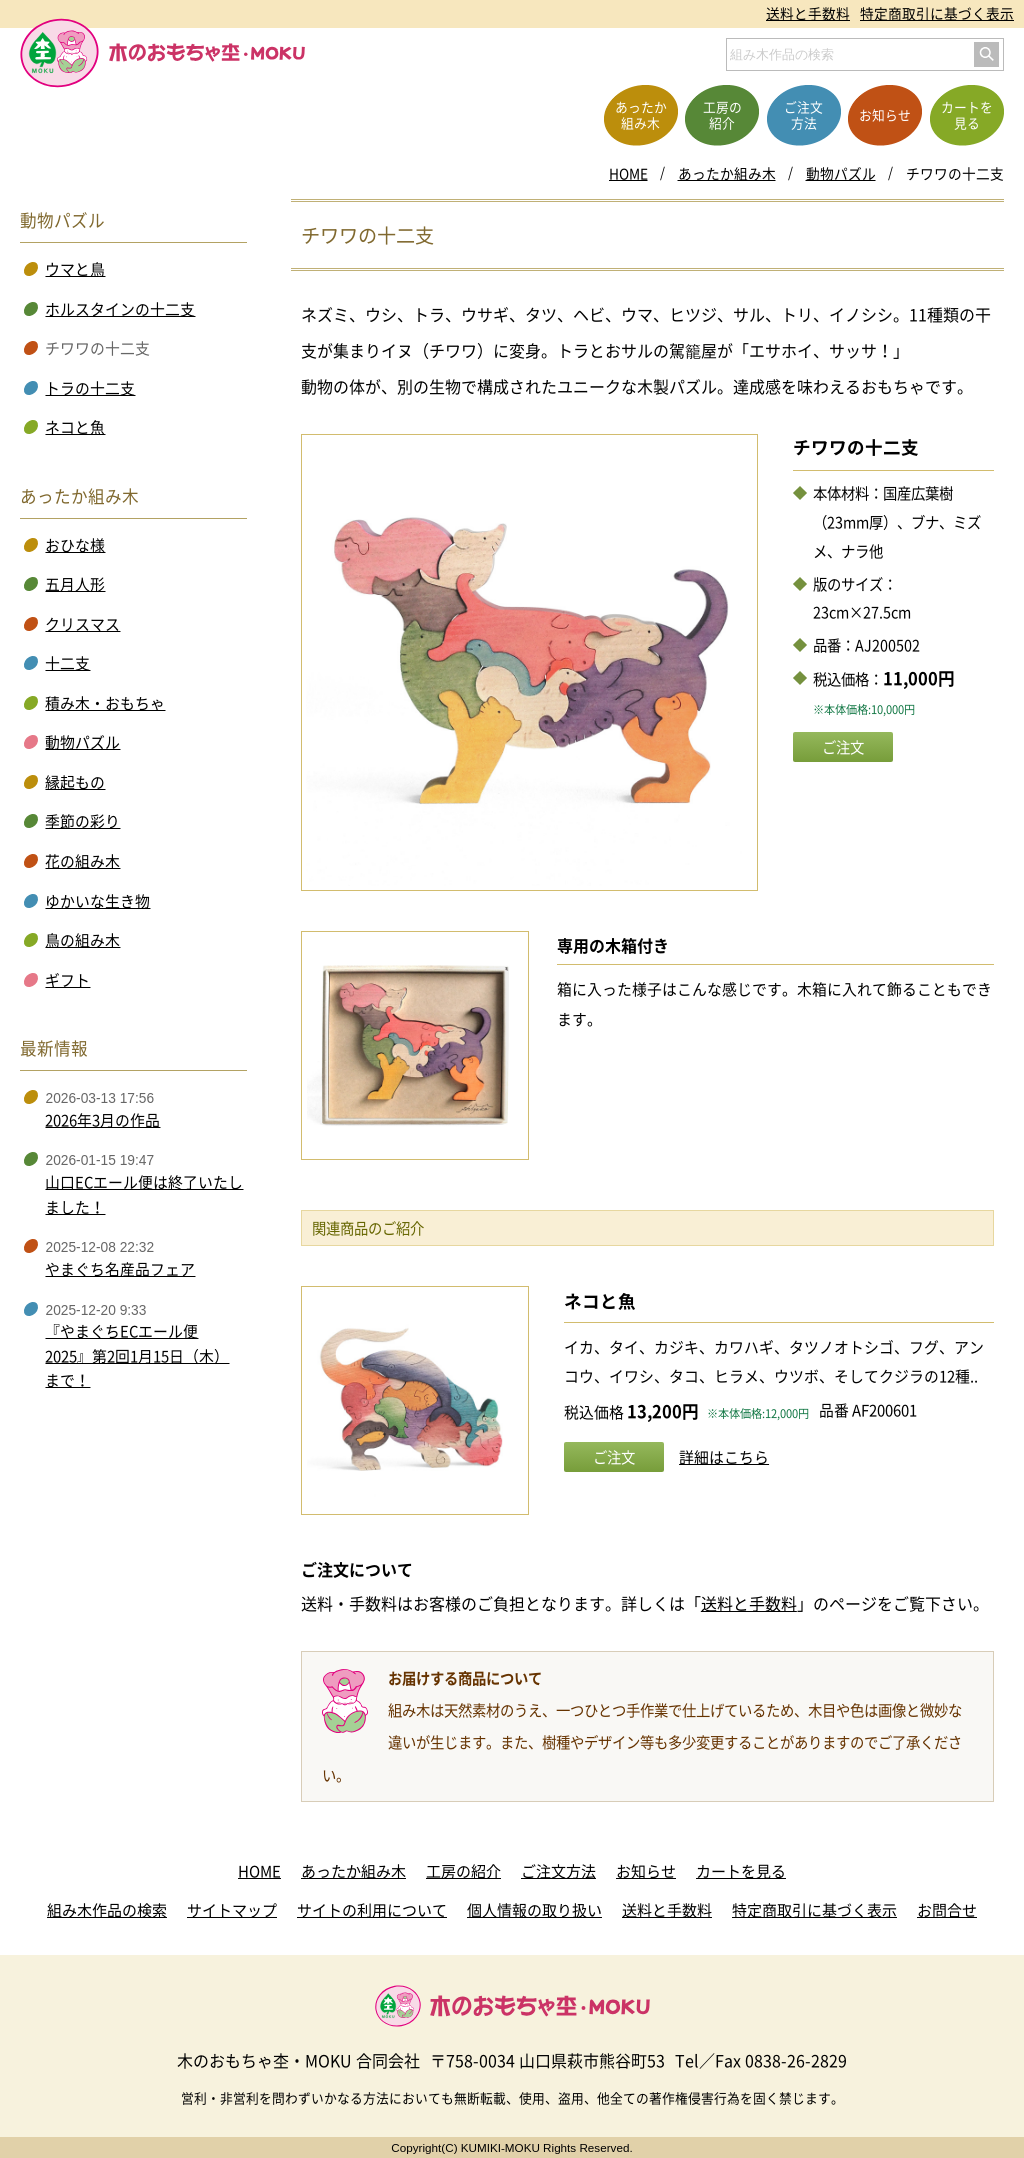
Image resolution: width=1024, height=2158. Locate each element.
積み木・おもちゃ (105, 703)
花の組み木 (82, 861)
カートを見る (741, 1871)
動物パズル (841, 173)
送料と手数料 (808, 13)
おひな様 (75, 545)
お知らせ (646, 1871)
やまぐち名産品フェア (120, 1269)
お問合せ (947, 1910)
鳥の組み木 (82, 940)
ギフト (67, 980)
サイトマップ (232, 1910)
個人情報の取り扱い (534, 1910)
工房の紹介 (463, 1871)
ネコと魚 (600, 1301)
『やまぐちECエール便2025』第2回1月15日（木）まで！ (137, 1355)
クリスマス (82, 624)
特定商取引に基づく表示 (937, 13)
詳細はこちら (724, 1457)
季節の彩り (82, 821)
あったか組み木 (727, 173)
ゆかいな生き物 (97, 901)
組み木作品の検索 (107, 1910)
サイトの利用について (372, 1910)
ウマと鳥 (75, 269)
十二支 (67, 663)
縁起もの (75, 782)
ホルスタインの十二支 (120, 309)
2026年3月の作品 (102, 1120)
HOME (628, 173)
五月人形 (75, 584)
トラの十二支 (90, 388)
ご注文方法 (558, 1871)
